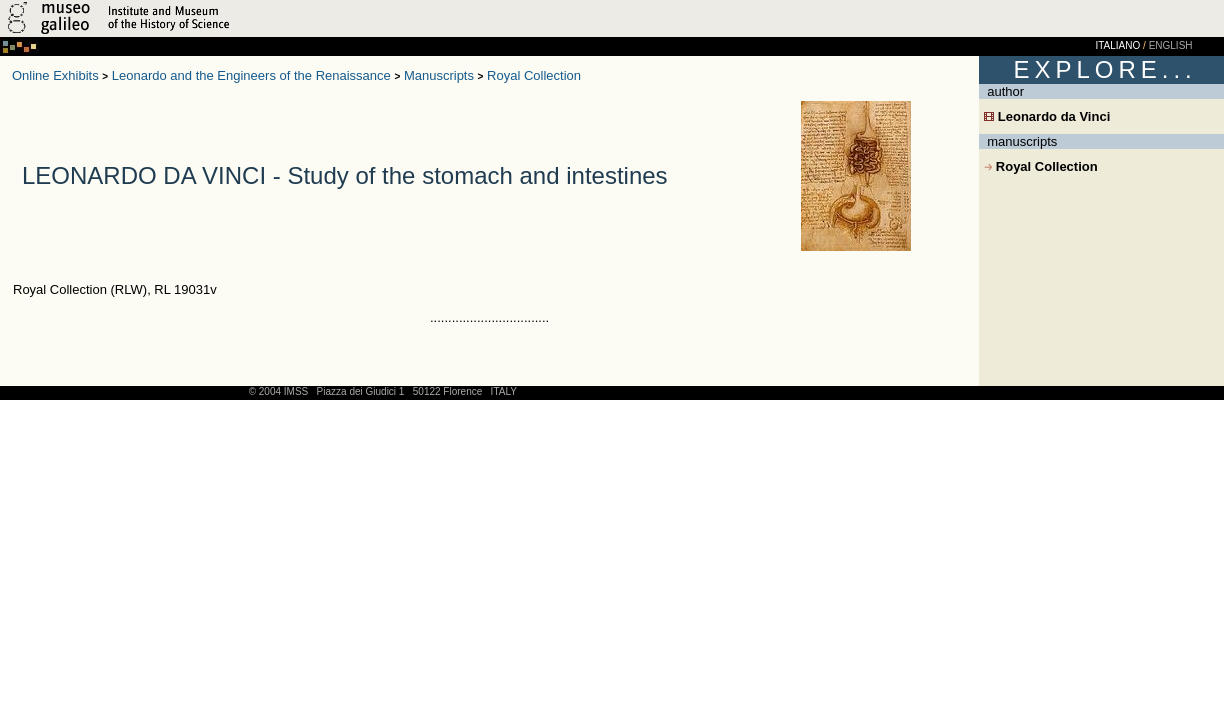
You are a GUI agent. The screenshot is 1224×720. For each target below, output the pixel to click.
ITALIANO (1117, 45)
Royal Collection (534, 75)
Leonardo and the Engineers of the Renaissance (251, 75)
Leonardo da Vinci (1047, 116)
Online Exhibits (55, 75)
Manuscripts (439, 75)
